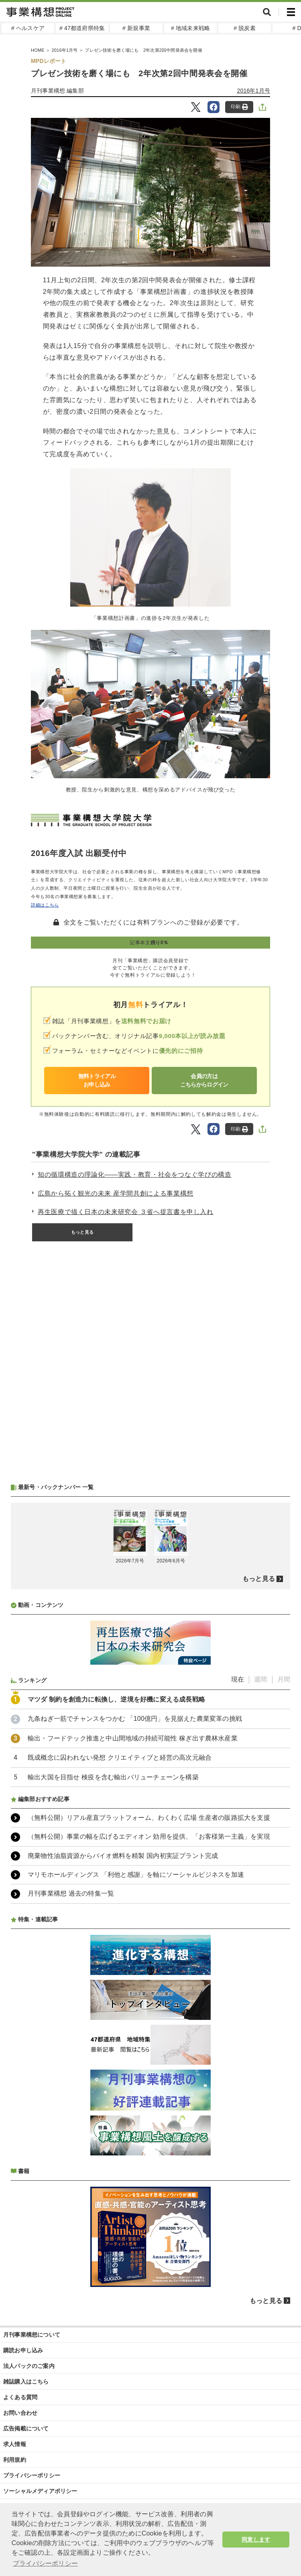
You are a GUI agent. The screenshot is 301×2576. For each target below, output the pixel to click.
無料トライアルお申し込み (97, 1080)
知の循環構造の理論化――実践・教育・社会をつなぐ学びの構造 (135, 1174)
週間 (260, 1679)
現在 (237, 1679)
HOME (38, 50)
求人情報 (14, 2444)
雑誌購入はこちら (26, 2381)
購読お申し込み (23, 2350)
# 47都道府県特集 (82, 28)
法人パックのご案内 (29, 2366)
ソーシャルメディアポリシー (40, 2491)
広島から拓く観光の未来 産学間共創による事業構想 (115, 1193)
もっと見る (82, 1232)
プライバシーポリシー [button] (45, 2563)
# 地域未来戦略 (190, 28)
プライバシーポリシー (31, 2475)
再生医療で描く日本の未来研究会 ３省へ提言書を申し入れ (126, 1211)
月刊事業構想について (31, 2334)
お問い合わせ (20, 2413)
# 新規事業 (136, 28)
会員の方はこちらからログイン (204, 1080)
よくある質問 (20, 2397)
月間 (283, 1679)
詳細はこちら (45, 905)
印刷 (239, 107)
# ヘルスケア (28, 28)
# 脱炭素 (245, 28)
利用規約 (14, 2460)
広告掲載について (26, 2428)
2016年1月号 (64, 50)
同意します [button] (256, 2539)
